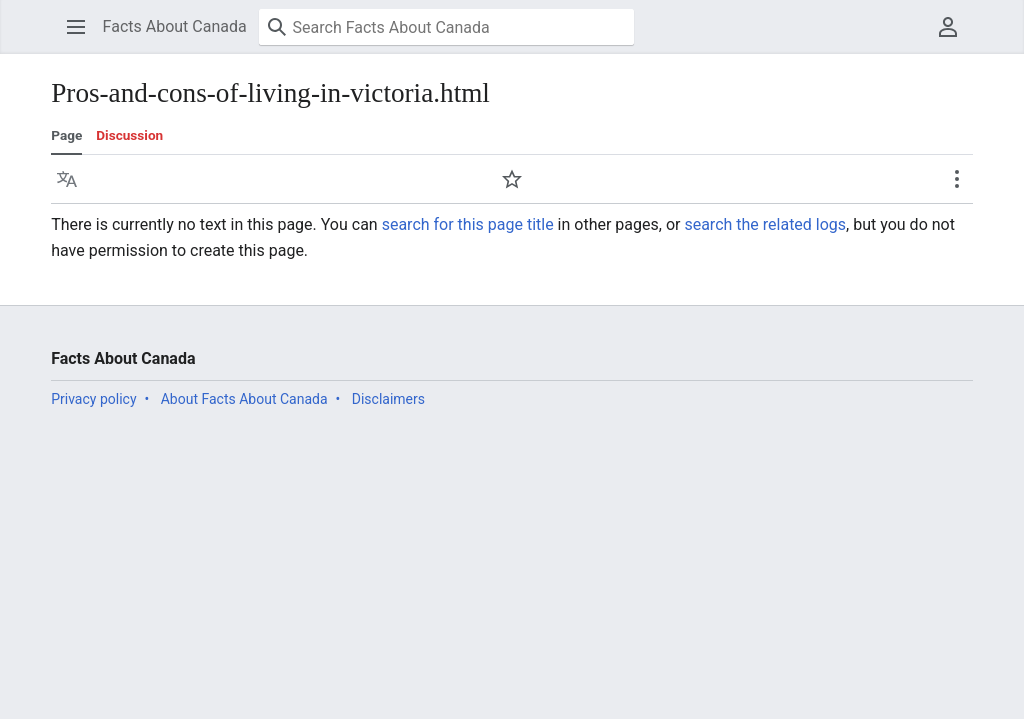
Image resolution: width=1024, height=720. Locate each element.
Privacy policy (93, 399)
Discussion (129, 135)
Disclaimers (388, 399)
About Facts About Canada (244, 399)
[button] (76, 27)
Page (66, 135)
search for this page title (468, 224)
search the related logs (765, 224)
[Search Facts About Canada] (446, 27)
